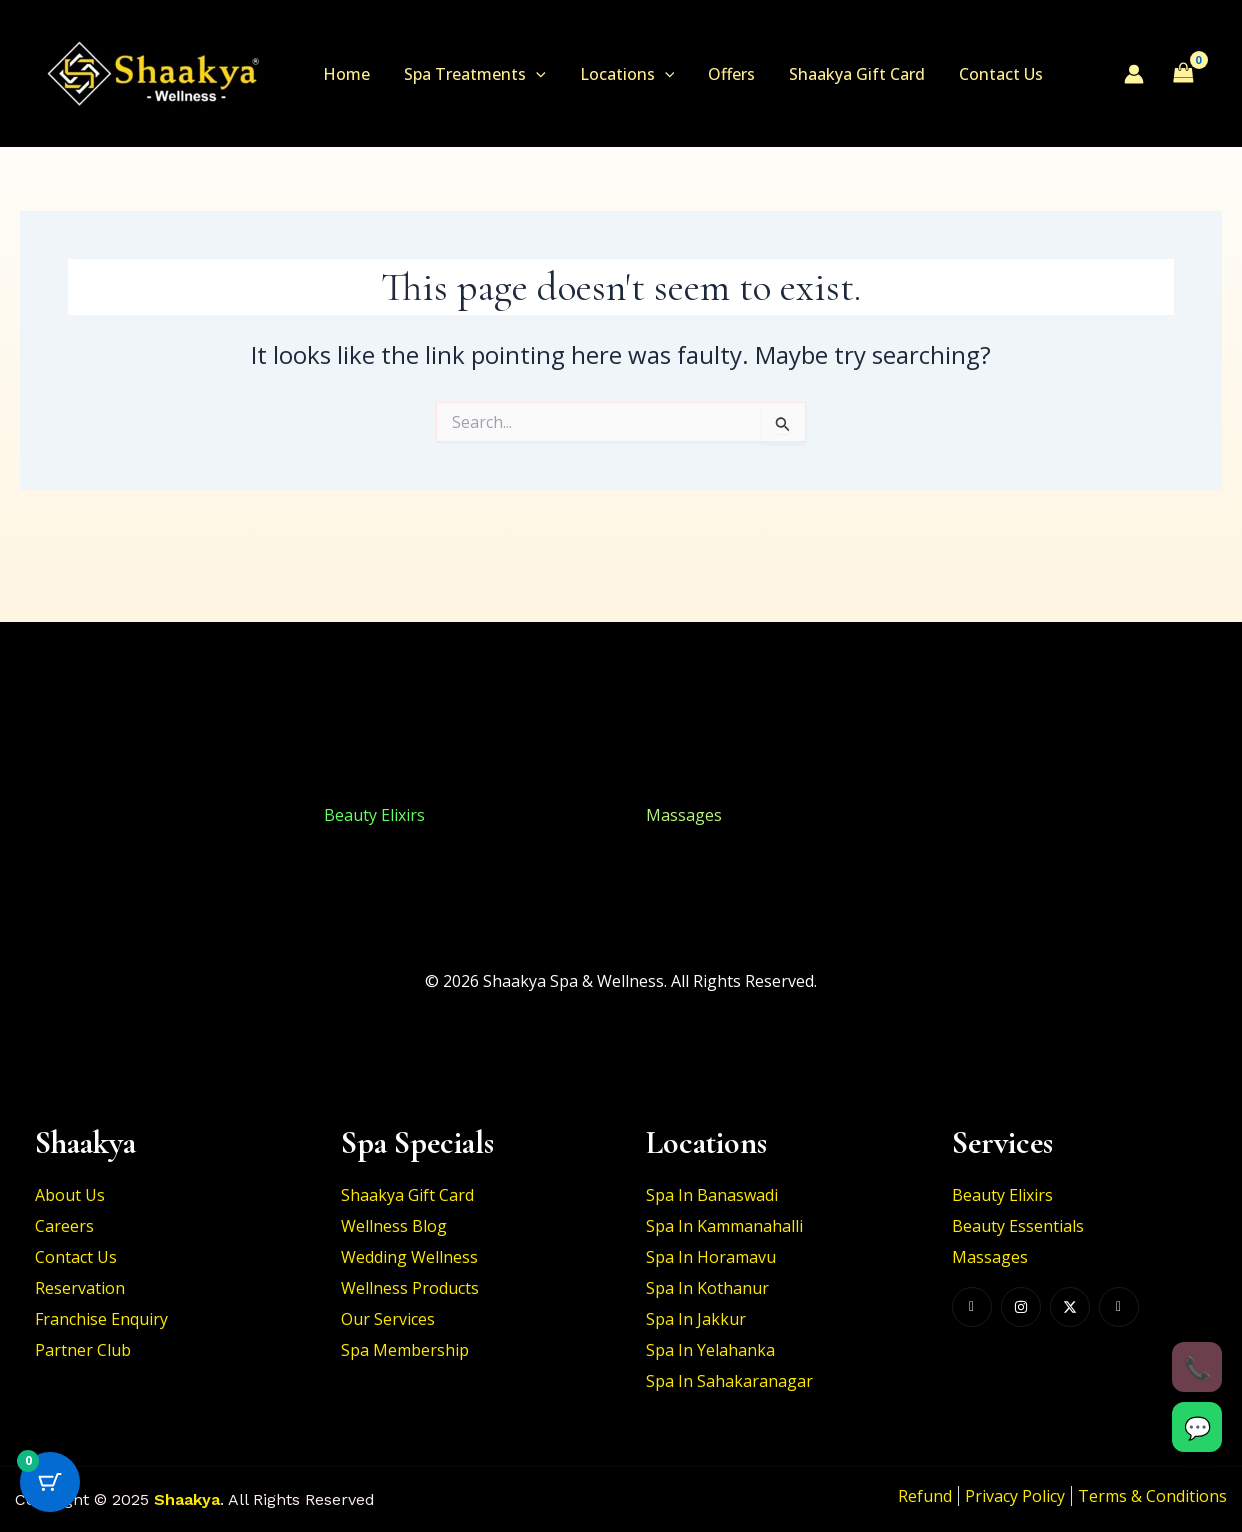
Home (345, 74)
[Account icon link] (1134, 74)
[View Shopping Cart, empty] (1183, 73)
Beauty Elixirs (51, 815)
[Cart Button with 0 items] (50, 1482)
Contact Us (990, 74)
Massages (684, 815)
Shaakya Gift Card (848, 74)
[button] (533, 74)
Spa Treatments (472, 74)
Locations (622, 74)
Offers (724, 74)
